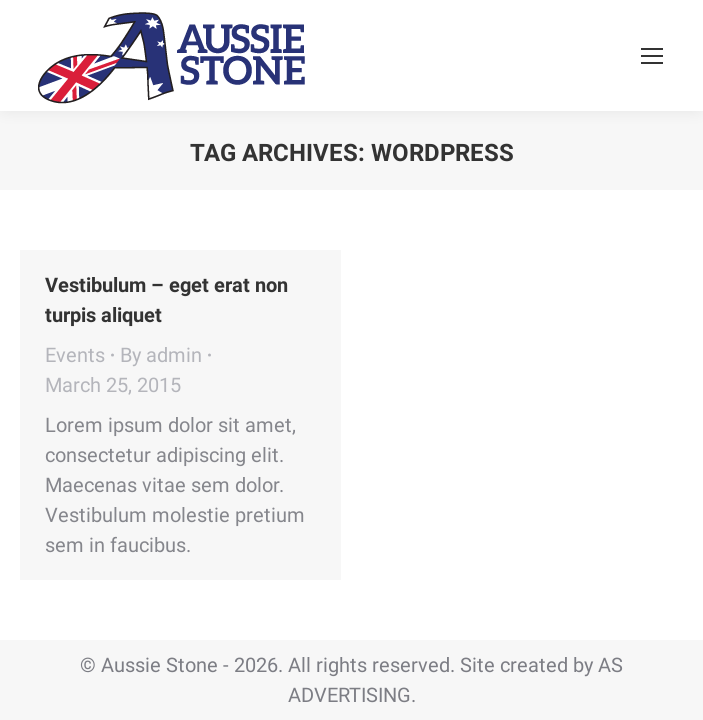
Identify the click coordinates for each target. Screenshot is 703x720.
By (161, 355)
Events (75, 355)
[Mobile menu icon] (652, 56)
